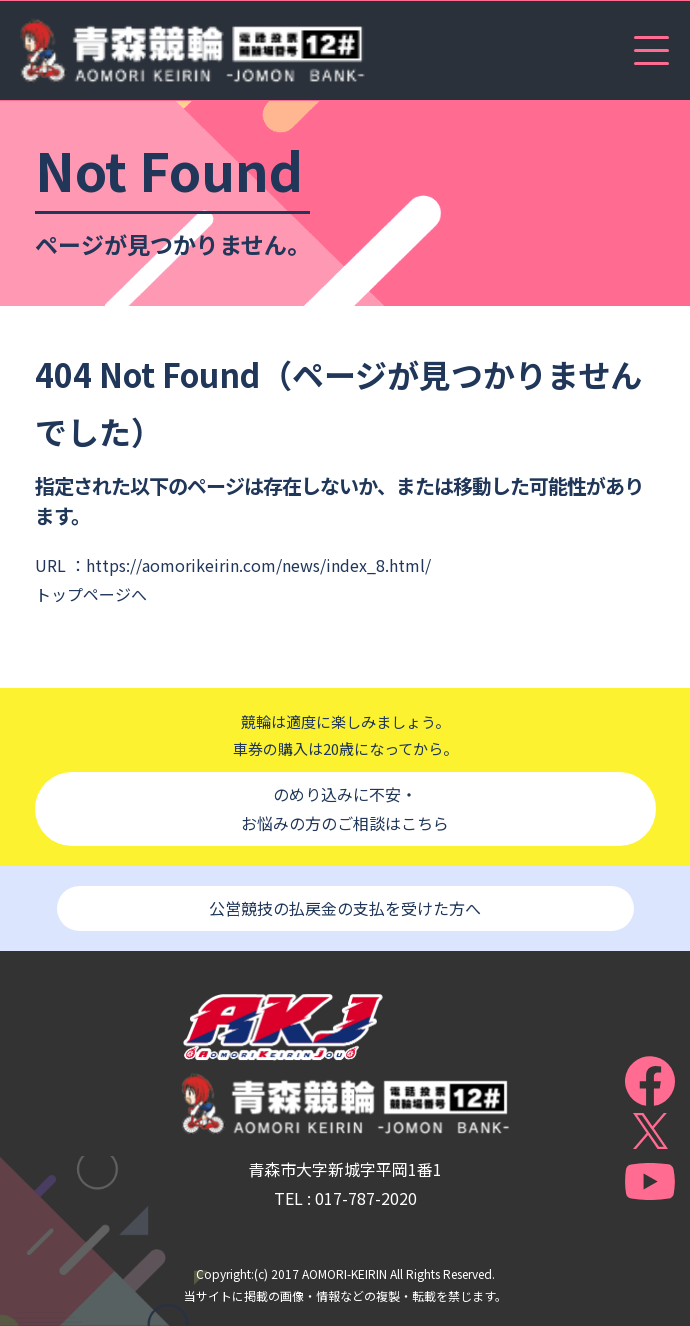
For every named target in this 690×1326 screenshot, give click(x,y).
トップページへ (91, 594)
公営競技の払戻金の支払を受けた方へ (345, 908)
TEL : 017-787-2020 (345, 1198)
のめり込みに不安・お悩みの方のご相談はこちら (345, 808)
